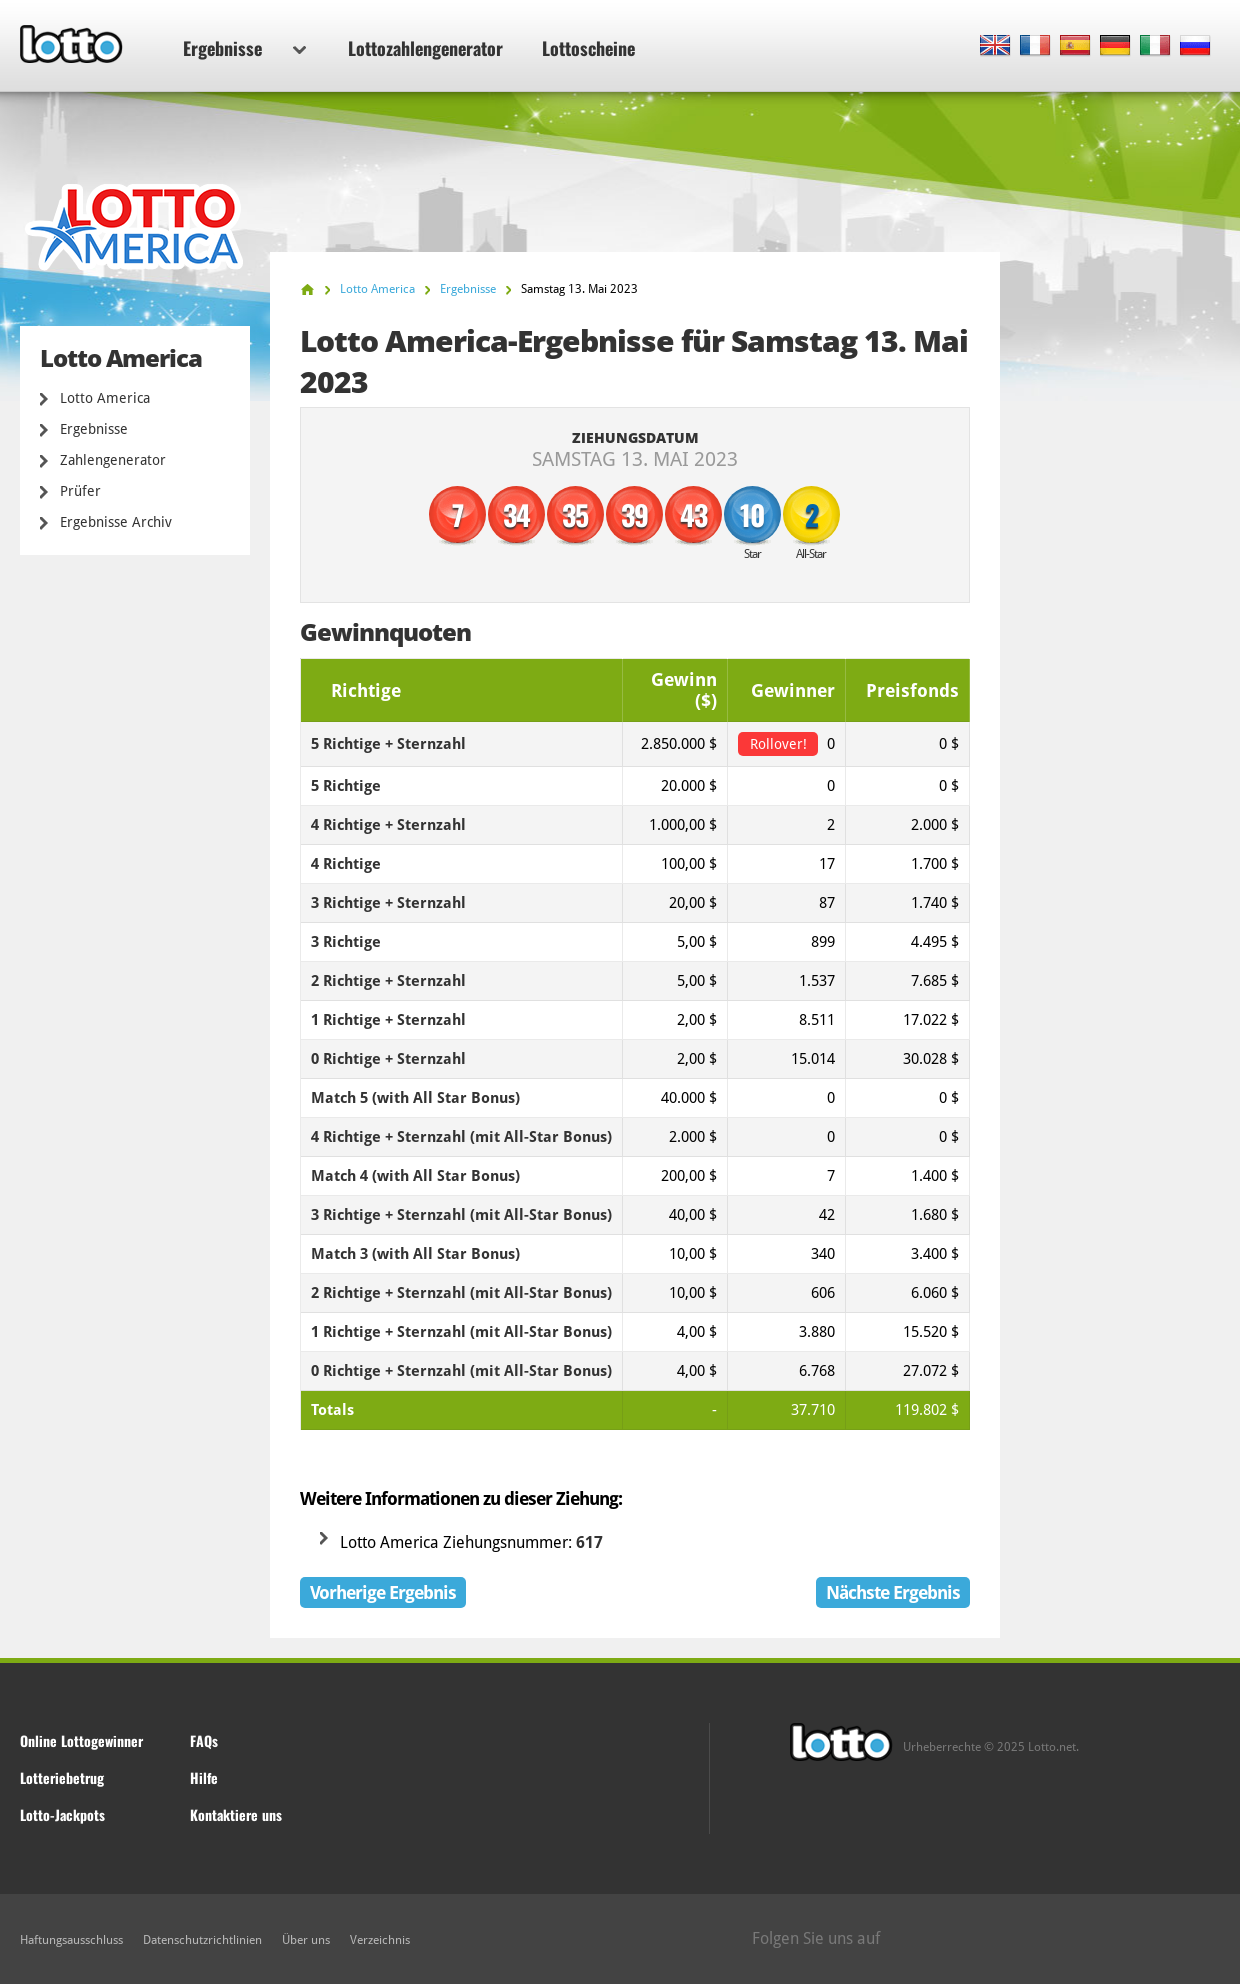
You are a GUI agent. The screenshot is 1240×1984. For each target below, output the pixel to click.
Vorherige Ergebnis (383, 1592)
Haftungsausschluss (71, 1940)
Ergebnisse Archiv (116, 522)
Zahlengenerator (113, 460)
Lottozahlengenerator (425, 48)
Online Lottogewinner (81, 1740)
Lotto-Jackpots (62, 1814)
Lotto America (105, 398)
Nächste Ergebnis (893, 1592)
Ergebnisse (244, 48)
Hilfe (204, 1777)
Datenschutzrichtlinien (202, 1940)
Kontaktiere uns (236, 1814)
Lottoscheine (588, 48)
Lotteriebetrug (62, 1777)
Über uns (306, 1940)
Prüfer (80, 491)
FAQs (204, 1740)
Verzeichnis (380, 1940)
